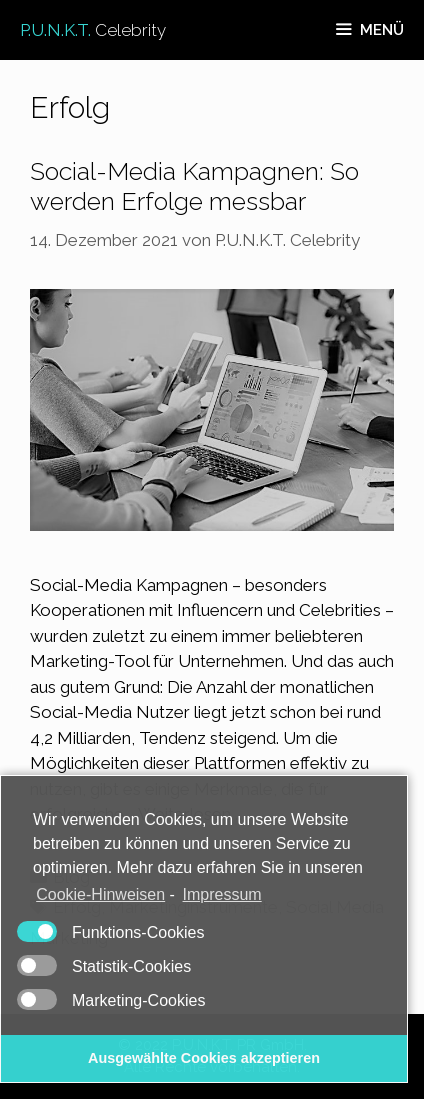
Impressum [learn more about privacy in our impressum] (222, 894)
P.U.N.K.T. (93, 30)
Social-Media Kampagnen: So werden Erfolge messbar (194, 186)
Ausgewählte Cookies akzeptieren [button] (204, 1058)
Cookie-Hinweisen (100, 894)
